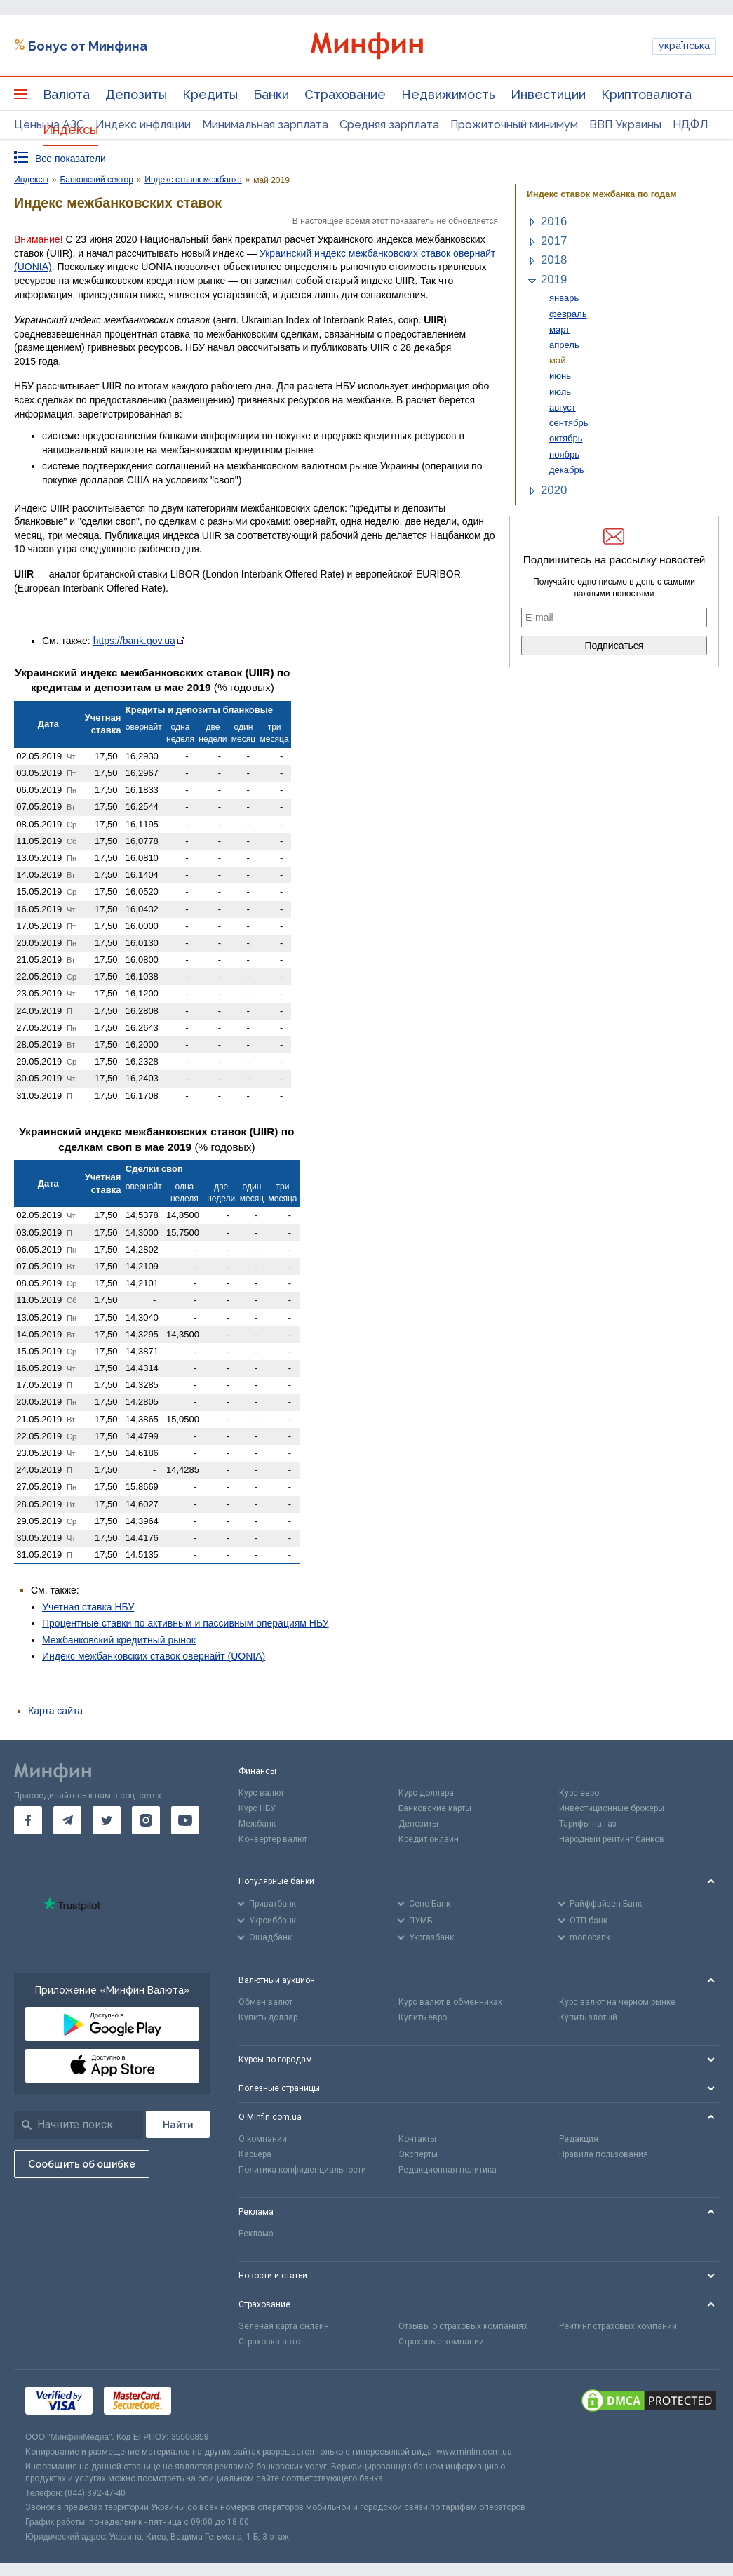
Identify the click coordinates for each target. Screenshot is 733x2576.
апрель (564, 345)
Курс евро (579, 1793)
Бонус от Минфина (87, 46)
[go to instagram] (146, 1820)
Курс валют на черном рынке (617, 2002)
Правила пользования (603, 2154)
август (562, 407)
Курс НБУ (257, 1808)
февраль (568, 314)
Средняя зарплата (389, 124)
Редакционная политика (447, 2170)
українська (684, 45)
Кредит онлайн (428, 1839)
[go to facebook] (28, 1820)
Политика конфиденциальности (302, 2170)
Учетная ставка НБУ (88, 1607)
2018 (554, 260)
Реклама (256, 2233)
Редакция (578, 2139)
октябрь (566, 438)
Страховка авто (269, 2342)
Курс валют (261, 1793)
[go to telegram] (67, 1820)
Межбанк (257, 1824)
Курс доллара (426, 1793)
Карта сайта (55, 1710)
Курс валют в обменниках (450, 2002)
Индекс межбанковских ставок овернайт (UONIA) (153, 1656)
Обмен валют (265, 2002)
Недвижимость (448, 94)
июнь (560, 376)
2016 (554, 221)
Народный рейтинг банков (611, 1839)
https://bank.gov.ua (134, 640)
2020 (554, 490)
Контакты (417, 2139)
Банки (271, 94)
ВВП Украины (625, 124)
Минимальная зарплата (265, 124)
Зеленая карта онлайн (283, 2326)
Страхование (345, 94)
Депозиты (136, 94)
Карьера (254, 2154)
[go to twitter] (107, 1820)
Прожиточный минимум (514, 124)
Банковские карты (434, 1808)
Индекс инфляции (143, 124)
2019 (554, 279)
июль (560, 392)
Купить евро (422, 2017)
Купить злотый (588, 2017)
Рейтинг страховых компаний (618, 2326)
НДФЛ (690, 124)
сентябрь (568, 423)
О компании (262, 2139)
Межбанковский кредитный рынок (119, 1640)
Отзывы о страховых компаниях (462, 2326)
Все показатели (70, 158)
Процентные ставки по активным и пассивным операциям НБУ (185, 1623)
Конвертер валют (272, 1839)
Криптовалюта (646, 94)
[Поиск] (178, 2124)
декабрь (566, 470)
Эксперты (418, 2154)
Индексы (70, 129)
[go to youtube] (185, 1820)
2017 (554, 241)
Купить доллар (267, 2017)
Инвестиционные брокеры (611, 1808)
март (559, 329)
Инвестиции (548, 94)
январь (564, 298)
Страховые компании (441, 2342)
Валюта (66, 94)
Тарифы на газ (588, 1824)
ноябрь (564, 454)
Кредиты (210, 94)
